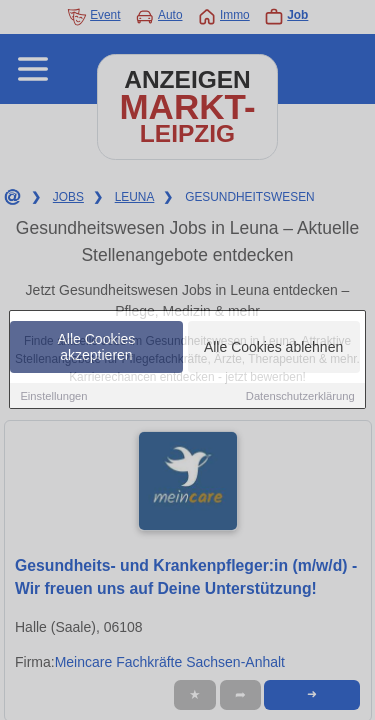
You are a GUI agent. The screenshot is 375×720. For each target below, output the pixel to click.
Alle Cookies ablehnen (273, 348)
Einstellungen (53, 397)
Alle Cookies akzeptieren (97, 348)
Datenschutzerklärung (300, 397)
